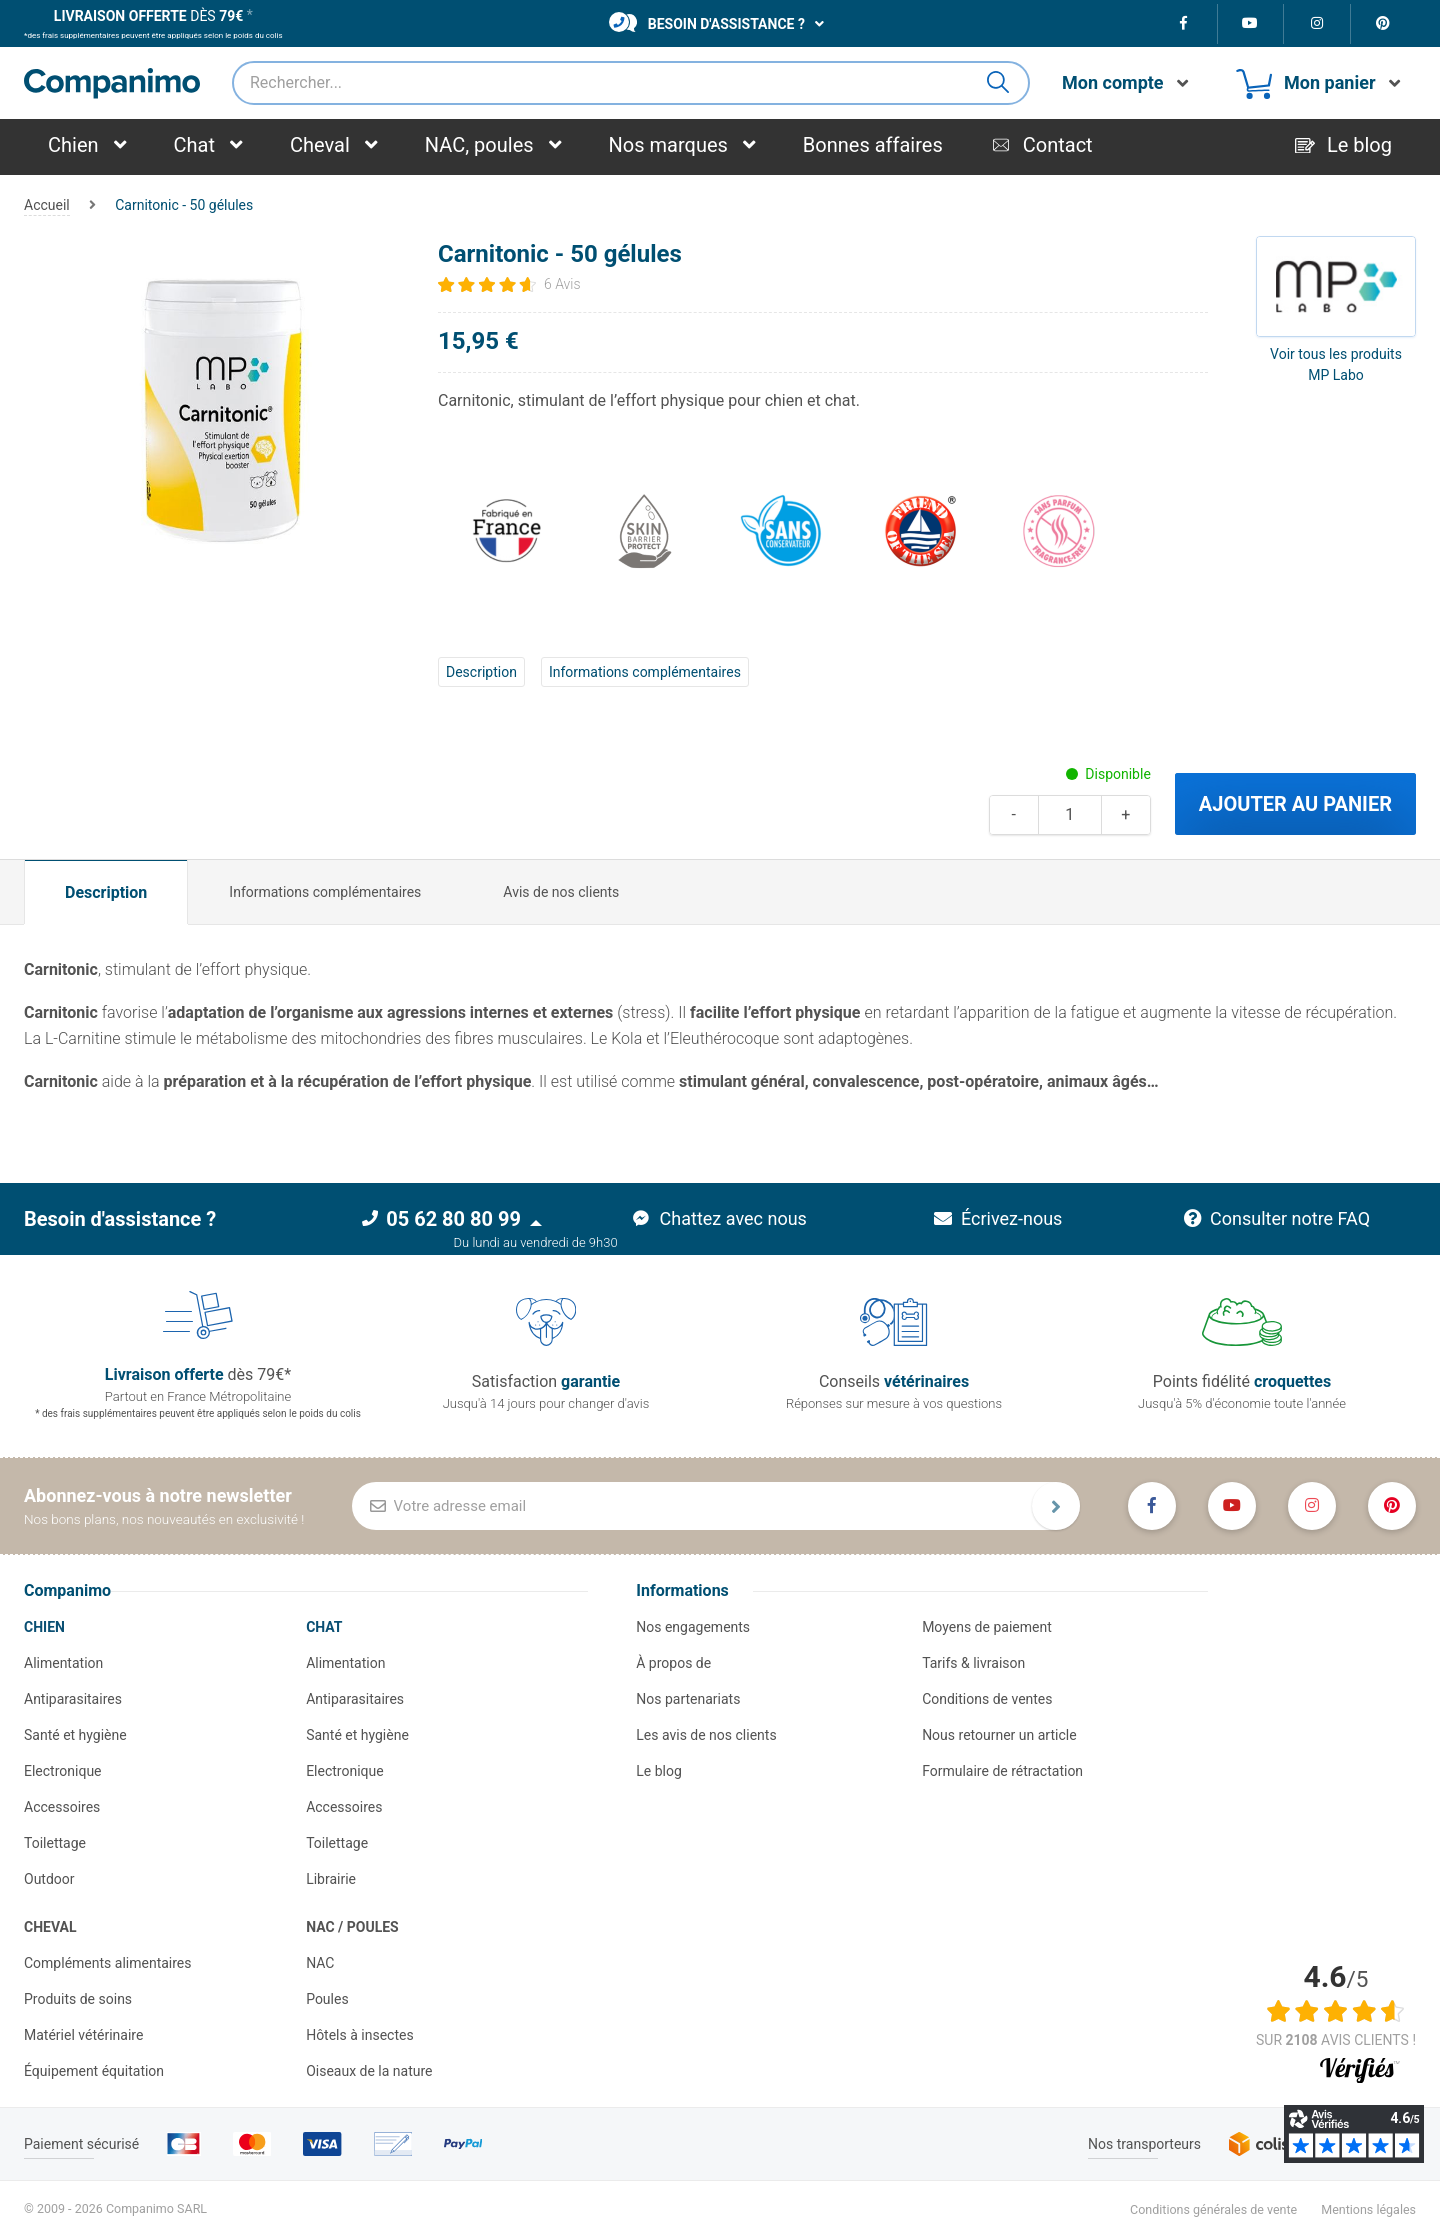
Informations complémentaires (645, 672)
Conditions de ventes (987, 1699)
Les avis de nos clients (706, 1735)
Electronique (63, 1771)
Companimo (67, 1590)
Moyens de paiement (987, 1627)
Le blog (659, 1771)
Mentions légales (1368, 2209)
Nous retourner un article (999, 1735)
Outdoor (49, 1879)
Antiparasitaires (73, 1699)
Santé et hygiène (75, 1735)
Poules (327, 1999)
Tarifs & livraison (973, 1663)
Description (481, 672)
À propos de (673, 1663)
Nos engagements (693, 1627)
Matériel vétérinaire (83, 2035)
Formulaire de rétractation (1002, 1771)
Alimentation (63, 1663)
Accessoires (62, 1807)
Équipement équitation (94, 2071)
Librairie (331, 1879)
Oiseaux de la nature (369, 2071)
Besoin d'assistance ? (707, 22)
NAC (320, 1963)
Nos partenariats (688, 1699)
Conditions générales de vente (1213, 2209)
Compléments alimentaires (108, 1963)
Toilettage (55, 1843)
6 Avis (562, 284)
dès (148, 16)
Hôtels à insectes (360, 2035)
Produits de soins (78, 1999)
